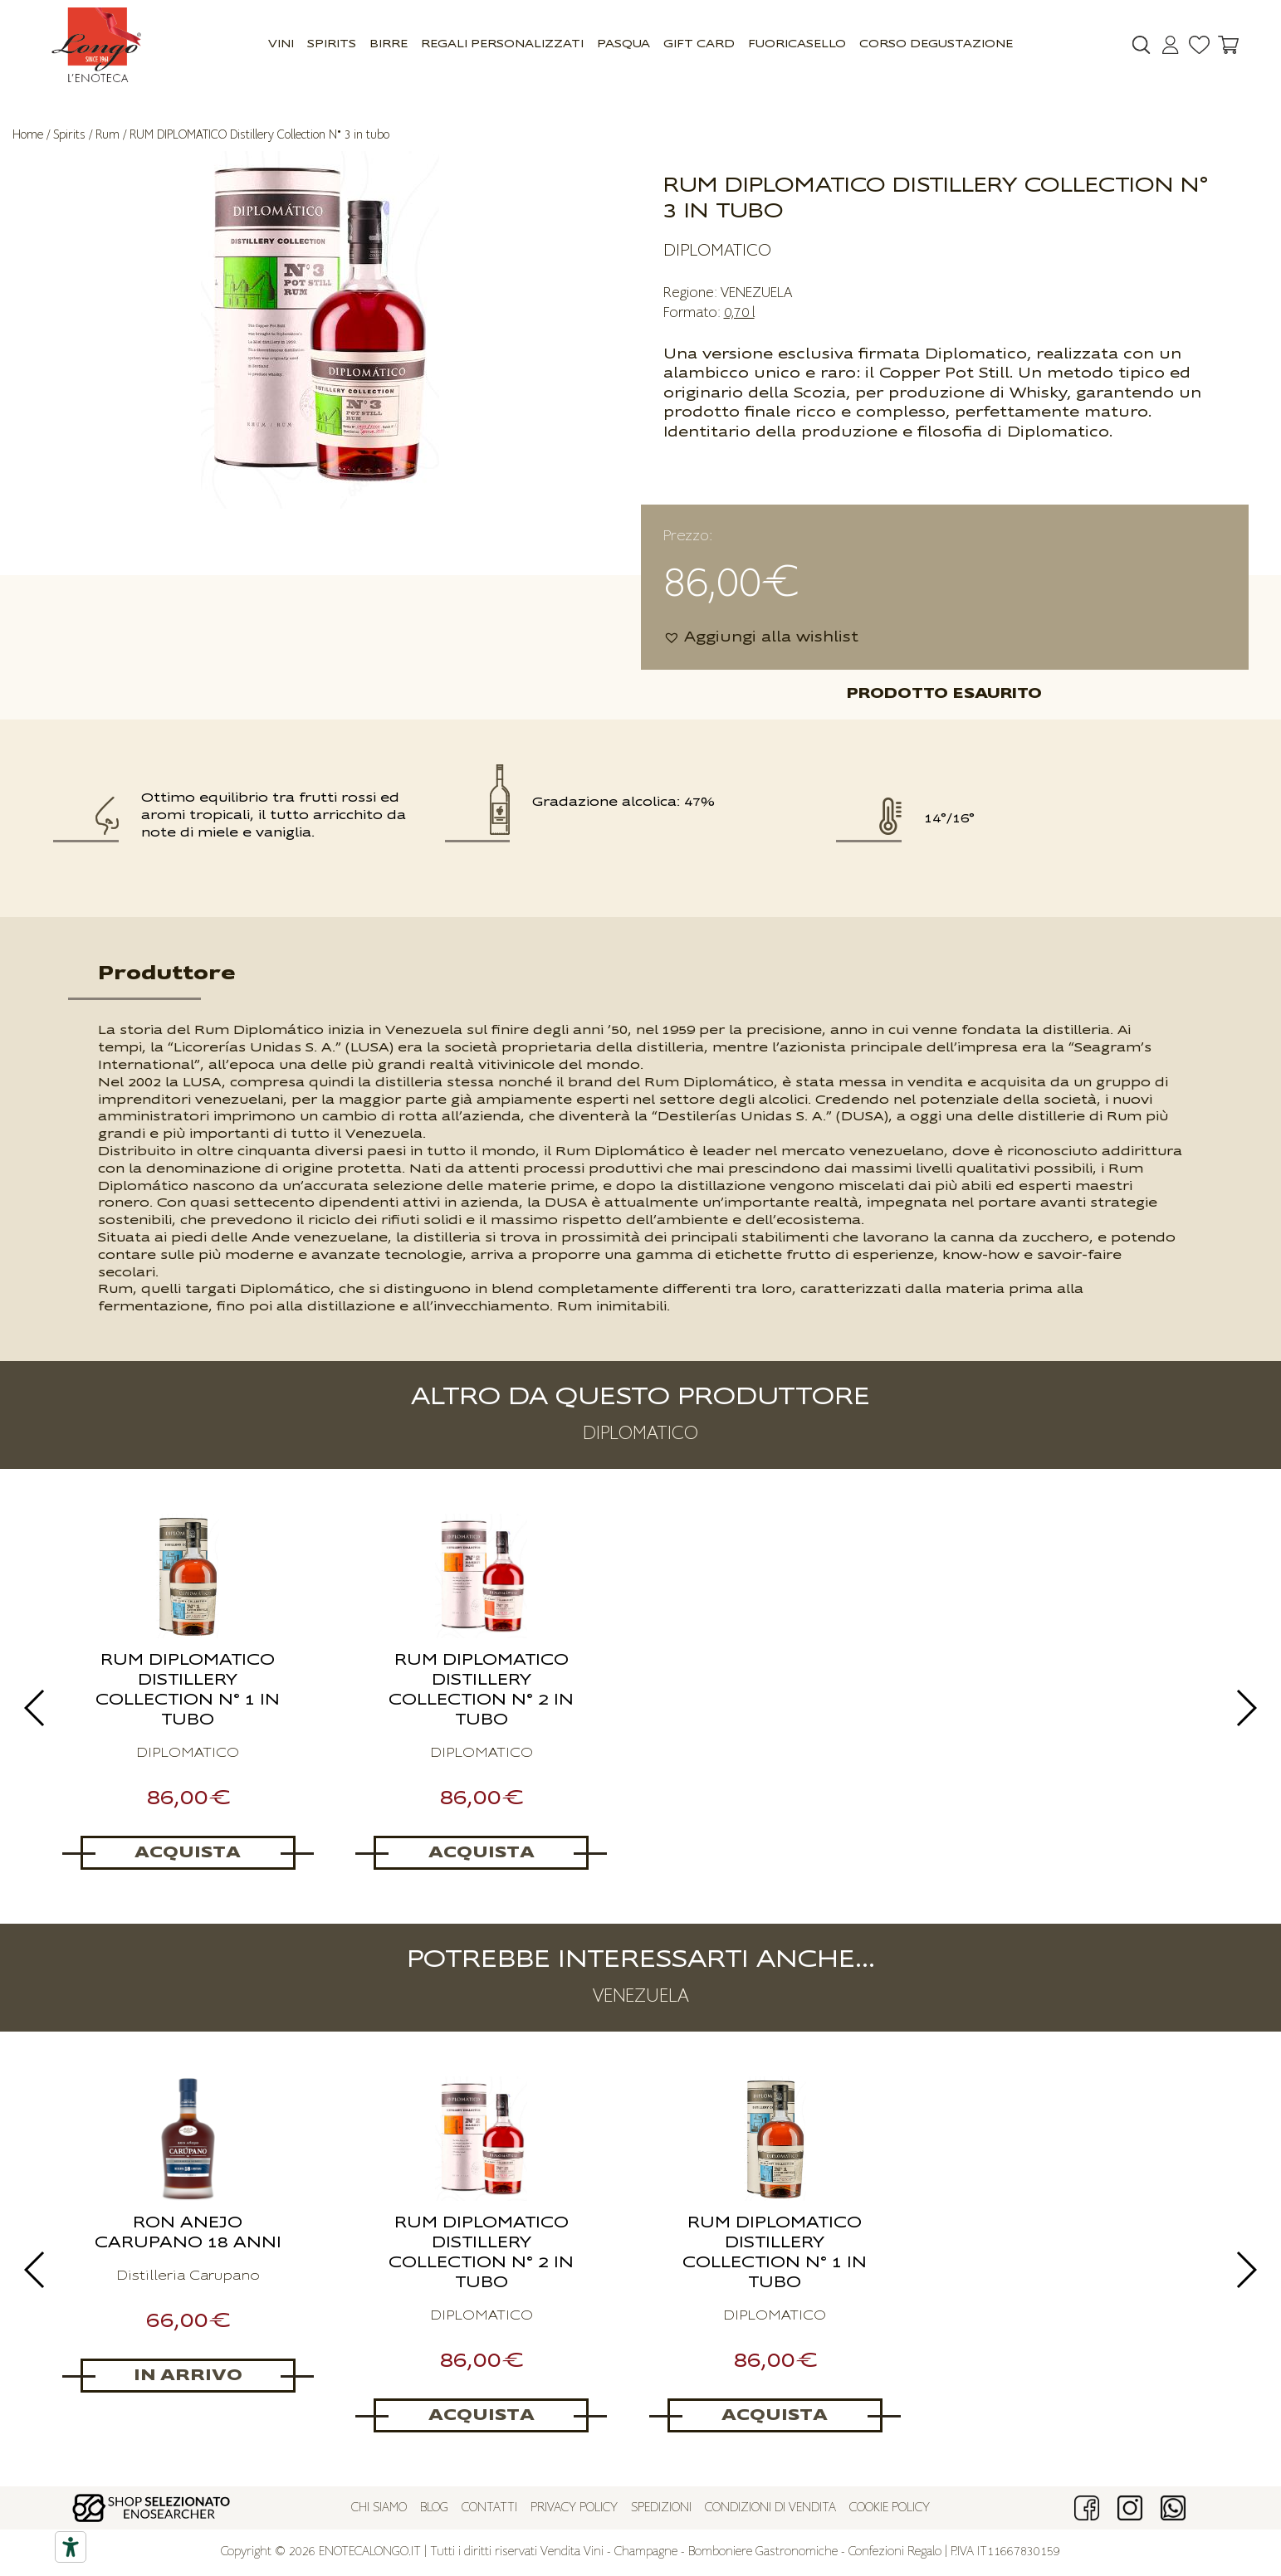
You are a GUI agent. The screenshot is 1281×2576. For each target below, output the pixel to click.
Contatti (489, 2508)
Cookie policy (889, 2508)
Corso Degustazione (936, 44)
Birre (388, 44)
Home (27, 135)
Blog (434, 2508)
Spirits (331, 44)
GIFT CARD (699, 44)
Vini (281, 44)
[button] (760, 637)
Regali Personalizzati (502, 44)
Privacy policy (574, 2508)
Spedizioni (661, 2508)
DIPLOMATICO (717, 251)
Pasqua (623, 44)
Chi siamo (379, 2508)
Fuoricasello (797, 44)
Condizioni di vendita (770, 2508)
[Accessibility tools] (70, 2547)
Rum (107, 135)
